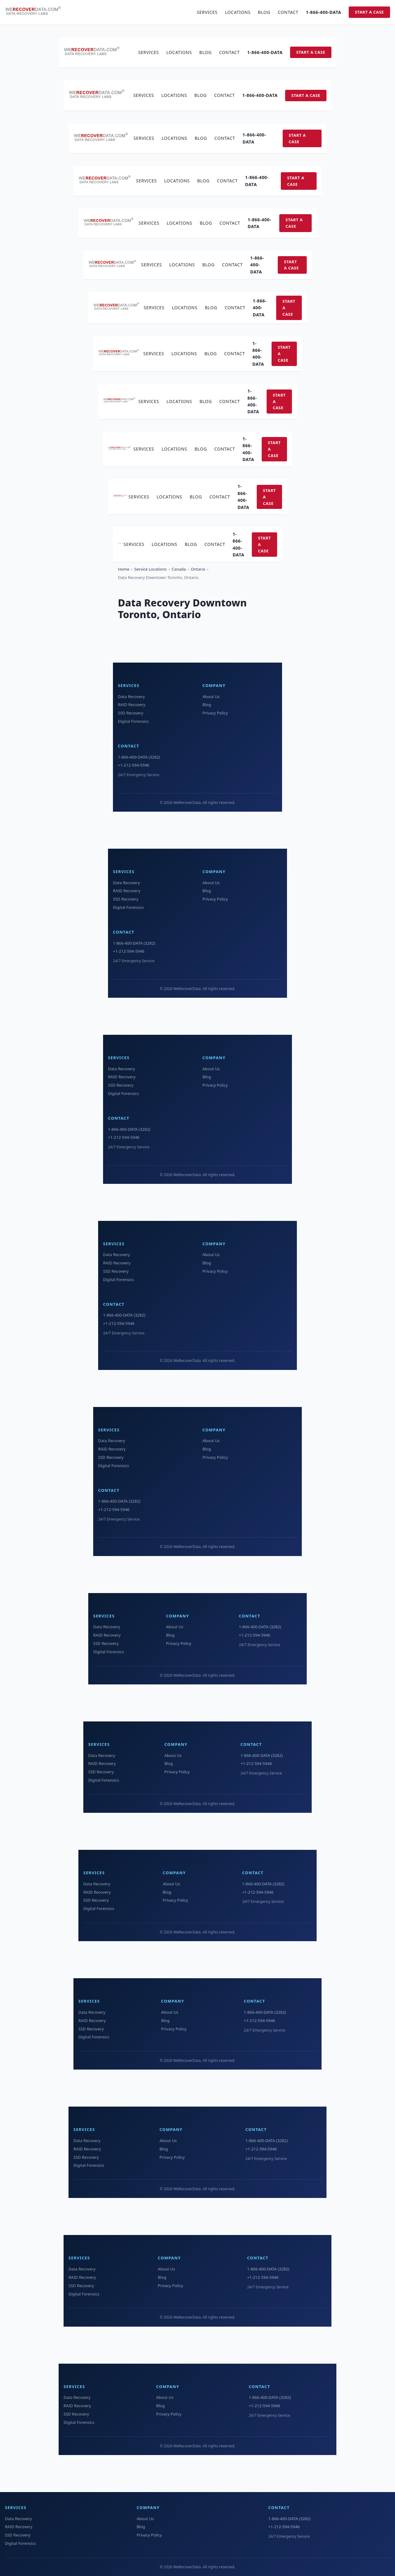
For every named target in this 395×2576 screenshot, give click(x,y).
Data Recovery (131, 696)
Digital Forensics (133, 721)
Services (207, 12)
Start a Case (369, 12)
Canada (179, 569)
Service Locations (150, 569)
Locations (238, 12)
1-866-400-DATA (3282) (139, 757)
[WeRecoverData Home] (36, 12)
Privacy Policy (215, 713)
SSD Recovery (130, 713)
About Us (211, 696)
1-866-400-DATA (323, 12)
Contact (288, 12)
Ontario (198, 569)
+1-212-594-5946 (133, 765)
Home (123, 569)
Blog (264, 12)
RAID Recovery (131, 704)
